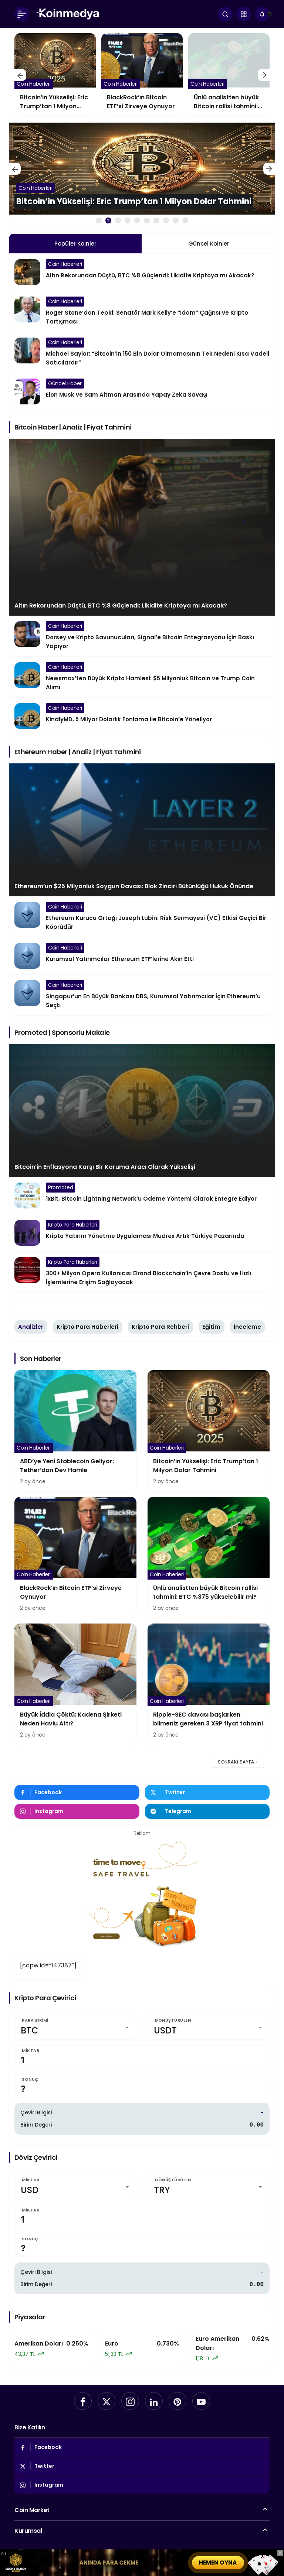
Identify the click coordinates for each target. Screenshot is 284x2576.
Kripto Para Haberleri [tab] (87, 1327)
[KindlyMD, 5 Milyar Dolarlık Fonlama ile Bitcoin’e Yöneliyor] (142, 716)
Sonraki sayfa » (238, 1762)
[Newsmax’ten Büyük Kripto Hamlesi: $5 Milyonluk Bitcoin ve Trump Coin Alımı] (142, 677)
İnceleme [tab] (247, 1327)
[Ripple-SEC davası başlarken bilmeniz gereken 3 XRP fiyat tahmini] (209, 1684)
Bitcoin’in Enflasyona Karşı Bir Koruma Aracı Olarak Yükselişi (104, 1167)
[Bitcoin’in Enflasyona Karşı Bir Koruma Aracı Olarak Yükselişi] (142, 1110)
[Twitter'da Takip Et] (207, 1792)
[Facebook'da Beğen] (76, 1792)
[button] (243, 14)
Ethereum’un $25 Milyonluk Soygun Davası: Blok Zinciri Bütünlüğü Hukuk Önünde (133, 886)
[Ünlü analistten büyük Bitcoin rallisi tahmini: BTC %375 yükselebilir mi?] (209, 1557)
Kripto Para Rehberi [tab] (160, 1327)
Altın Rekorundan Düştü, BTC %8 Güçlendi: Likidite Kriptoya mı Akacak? (120, 605)
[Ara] (225, 14)
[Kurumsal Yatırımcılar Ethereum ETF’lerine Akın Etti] (142, 955)
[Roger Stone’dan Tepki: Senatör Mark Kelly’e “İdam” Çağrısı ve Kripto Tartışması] (142, 311)
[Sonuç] (142, 2085)
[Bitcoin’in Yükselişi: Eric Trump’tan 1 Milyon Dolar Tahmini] (142, 74)
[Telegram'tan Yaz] (207, 1811)
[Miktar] (142, 2057)
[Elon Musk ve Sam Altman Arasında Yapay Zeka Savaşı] (142, 391)
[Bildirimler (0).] (262, 14)
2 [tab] (108, 220)
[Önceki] (20, 75)
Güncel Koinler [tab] (208, 243)
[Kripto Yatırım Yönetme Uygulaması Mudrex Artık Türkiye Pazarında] (142, 1232)
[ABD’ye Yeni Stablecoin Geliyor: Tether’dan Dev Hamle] (55, 74)
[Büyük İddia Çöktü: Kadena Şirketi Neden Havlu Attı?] (75, 1684)
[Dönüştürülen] (209, 2027)
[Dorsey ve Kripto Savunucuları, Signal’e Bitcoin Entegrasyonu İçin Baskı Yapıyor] (142, 636)
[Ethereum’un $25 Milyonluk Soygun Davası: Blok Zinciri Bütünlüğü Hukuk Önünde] (142, 829)
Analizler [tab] (30, 1327)
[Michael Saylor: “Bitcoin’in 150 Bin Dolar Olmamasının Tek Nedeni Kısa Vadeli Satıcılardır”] (142, 352)
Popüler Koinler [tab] (75, 243)
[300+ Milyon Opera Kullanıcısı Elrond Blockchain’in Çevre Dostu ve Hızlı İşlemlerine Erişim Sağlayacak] (142, 1272)
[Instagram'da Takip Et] (76, 1811)
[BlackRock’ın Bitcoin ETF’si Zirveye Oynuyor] (229, 74)
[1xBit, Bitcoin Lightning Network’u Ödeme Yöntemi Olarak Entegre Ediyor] (142, 1195)
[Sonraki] (264, 75)
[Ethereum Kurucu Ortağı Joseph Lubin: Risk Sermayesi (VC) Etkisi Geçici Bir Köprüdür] (142, 916)
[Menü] (21, 14)
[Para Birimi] (75, 2027)
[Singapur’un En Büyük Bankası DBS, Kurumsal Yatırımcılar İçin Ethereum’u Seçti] (142, 995)
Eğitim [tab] (211, 1327)
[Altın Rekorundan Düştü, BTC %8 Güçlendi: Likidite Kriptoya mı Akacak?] (142, 272)
